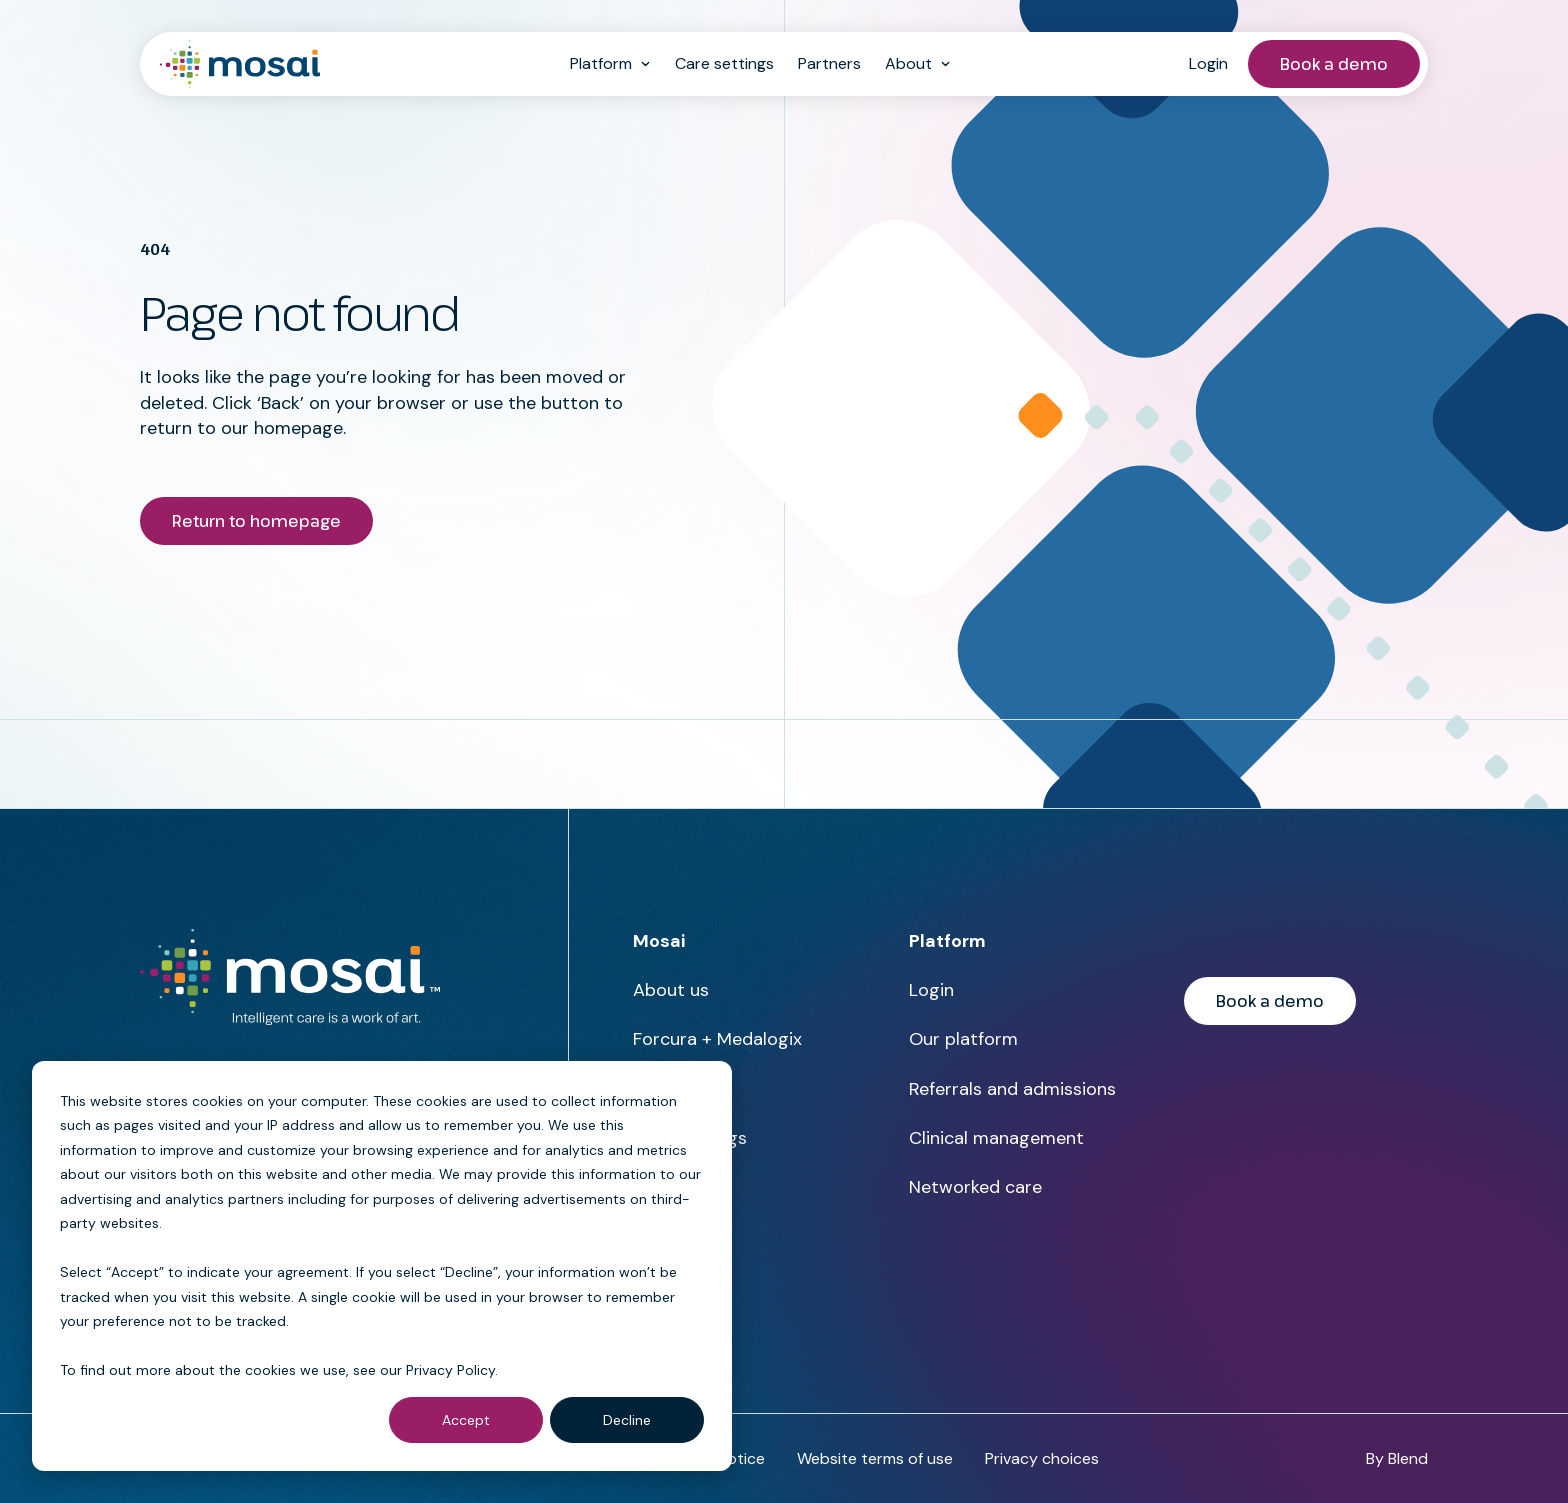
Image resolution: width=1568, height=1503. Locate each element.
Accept (466, 1420)
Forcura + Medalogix (717, 1039)
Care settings (724, 63)
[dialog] (382, 1266)
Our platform (963, 1039)
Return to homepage (256, 521)
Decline (627, 1420)
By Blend (1397, 1458)
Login (1208, 63)
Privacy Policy (450, 1370)
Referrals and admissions (1012, 1089)
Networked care (975, 1187)
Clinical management (996, 1138)
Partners (829, 63)
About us (671, 990)
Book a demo (1334, 64)
